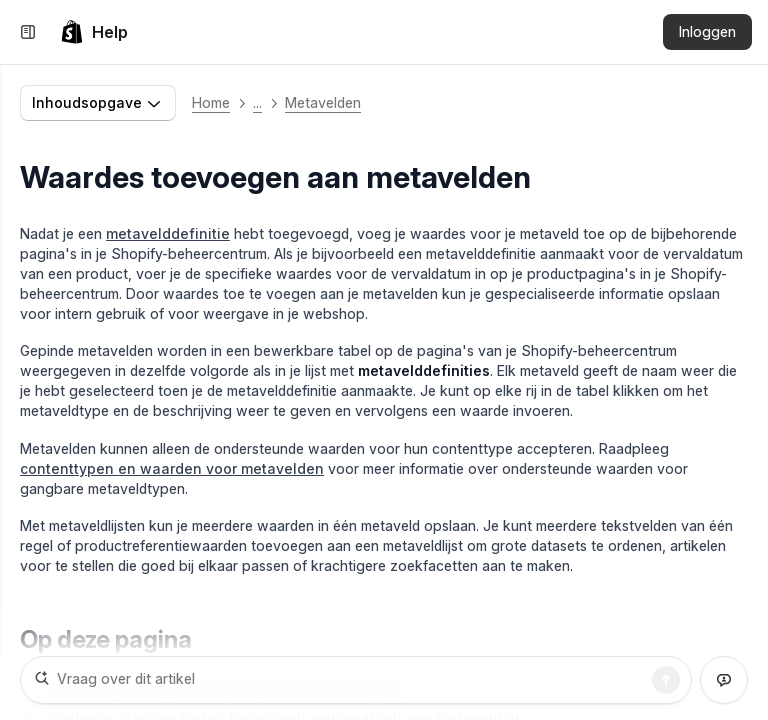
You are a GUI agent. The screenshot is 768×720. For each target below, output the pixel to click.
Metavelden (323, 102)
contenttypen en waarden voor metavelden (172, 468)
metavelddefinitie (168, 233)
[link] (94, 32)
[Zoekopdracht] (666, 680)
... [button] (257, 102)
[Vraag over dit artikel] (356, 680)
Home (211, 102)
